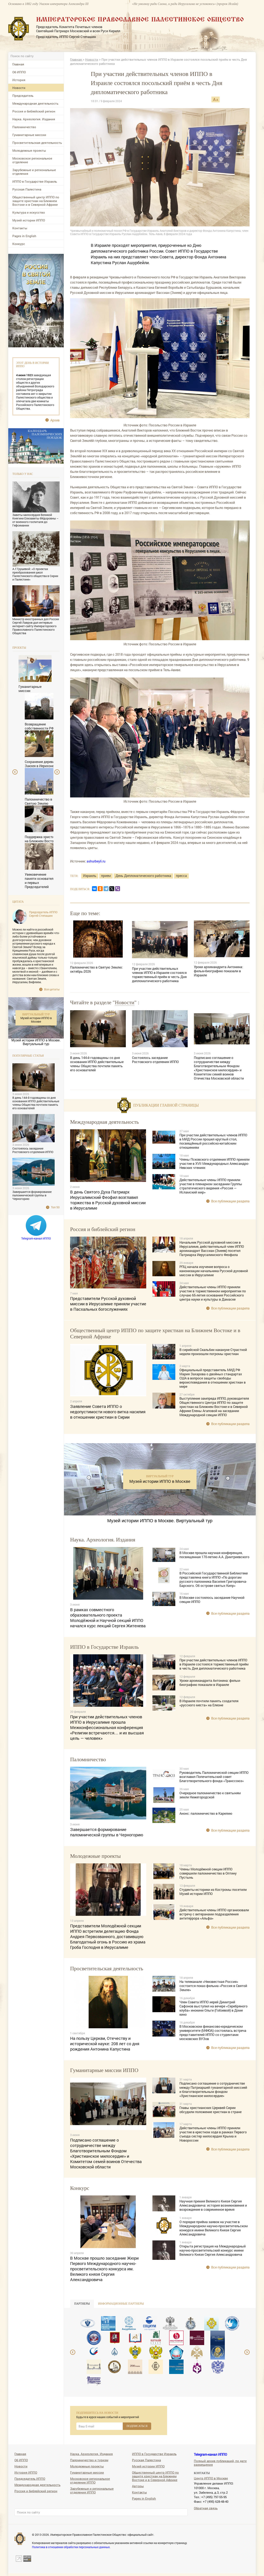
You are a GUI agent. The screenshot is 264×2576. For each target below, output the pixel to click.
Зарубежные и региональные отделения (34, 172)
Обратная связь (206, 2508)
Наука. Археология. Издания (33, 119)
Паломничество (24, 127)
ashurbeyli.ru (96, 861)
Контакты (19, 228)
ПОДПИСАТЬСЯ (136, 2426)
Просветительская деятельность (37, 143)
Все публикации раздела (230, 1201)
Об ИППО (19, 72)
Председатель (22, 95)
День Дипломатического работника (143, 875)
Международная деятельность (35, 103)
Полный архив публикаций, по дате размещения (220, 2462)
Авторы (138, 2486)
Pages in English (24, 236)
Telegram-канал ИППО (36, 1238)
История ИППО (25, 2472)
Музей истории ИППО (28, 220)
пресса (181, 875)
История (18, 80)
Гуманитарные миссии (29, 135)
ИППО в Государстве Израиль (34, 181)
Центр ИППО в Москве (211, 2478)
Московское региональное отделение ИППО (90, 2480)
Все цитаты (52, 989)
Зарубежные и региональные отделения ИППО (92, 2490)
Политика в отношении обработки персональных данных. (71, 2547)
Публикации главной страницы (166, 1105)
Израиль (89, 875)
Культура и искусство (28, 212)
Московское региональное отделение (32, 160)
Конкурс (18, 244)
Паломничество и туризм (89, 2460)
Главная (18, 64)
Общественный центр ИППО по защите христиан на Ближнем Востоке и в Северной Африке (35, 201)
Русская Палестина (26, 189)
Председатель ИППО (29, 2478)
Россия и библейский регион (33, 111)
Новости (18, 88)
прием (106, 875)
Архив (55, 420)
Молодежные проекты (29, 150)
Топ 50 (55, 1207)
